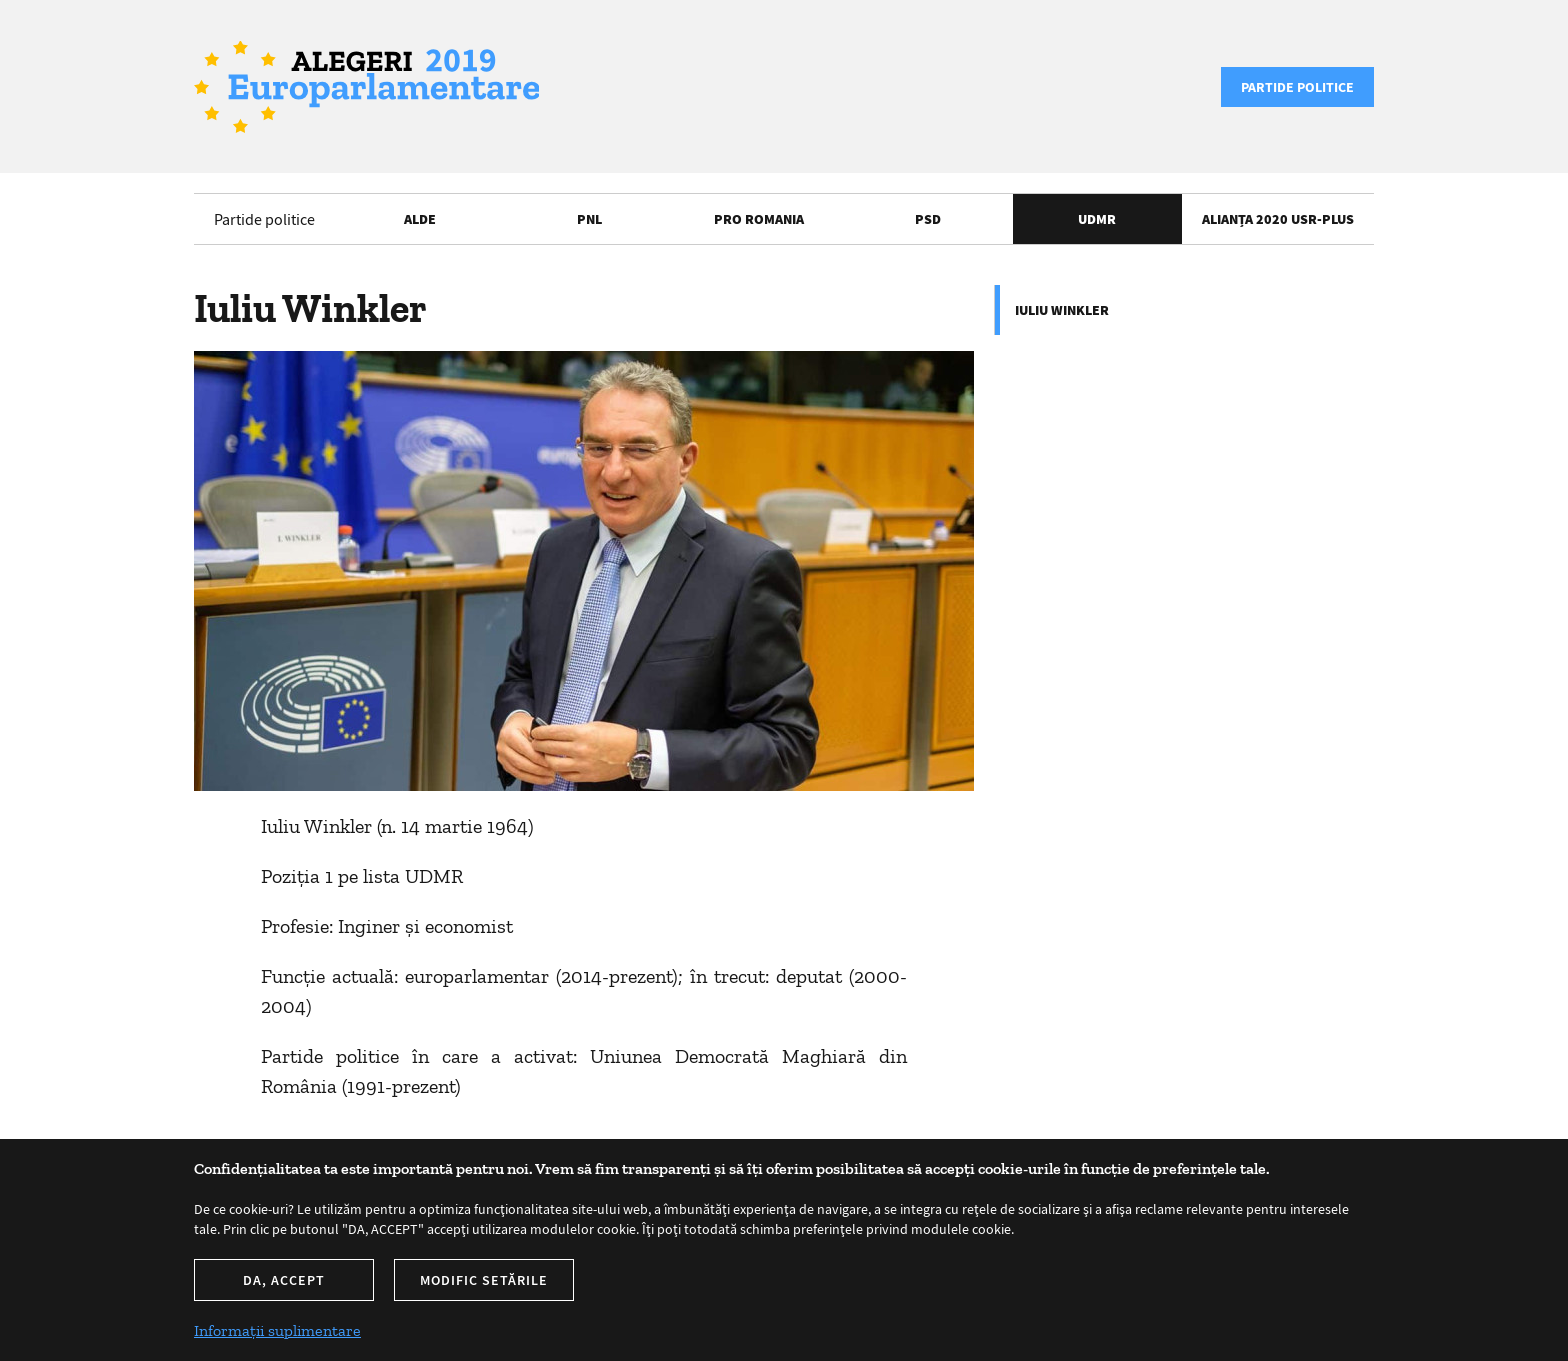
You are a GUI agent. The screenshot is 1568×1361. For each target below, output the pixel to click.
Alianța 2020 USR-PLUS (1278, 219)
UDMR (1097, 219)
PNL (589, 219)
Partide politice (1297, 87)
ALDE (420, 219)
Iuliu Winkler (1062, 310)
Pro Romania (759, 219)
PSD (928, 219)
